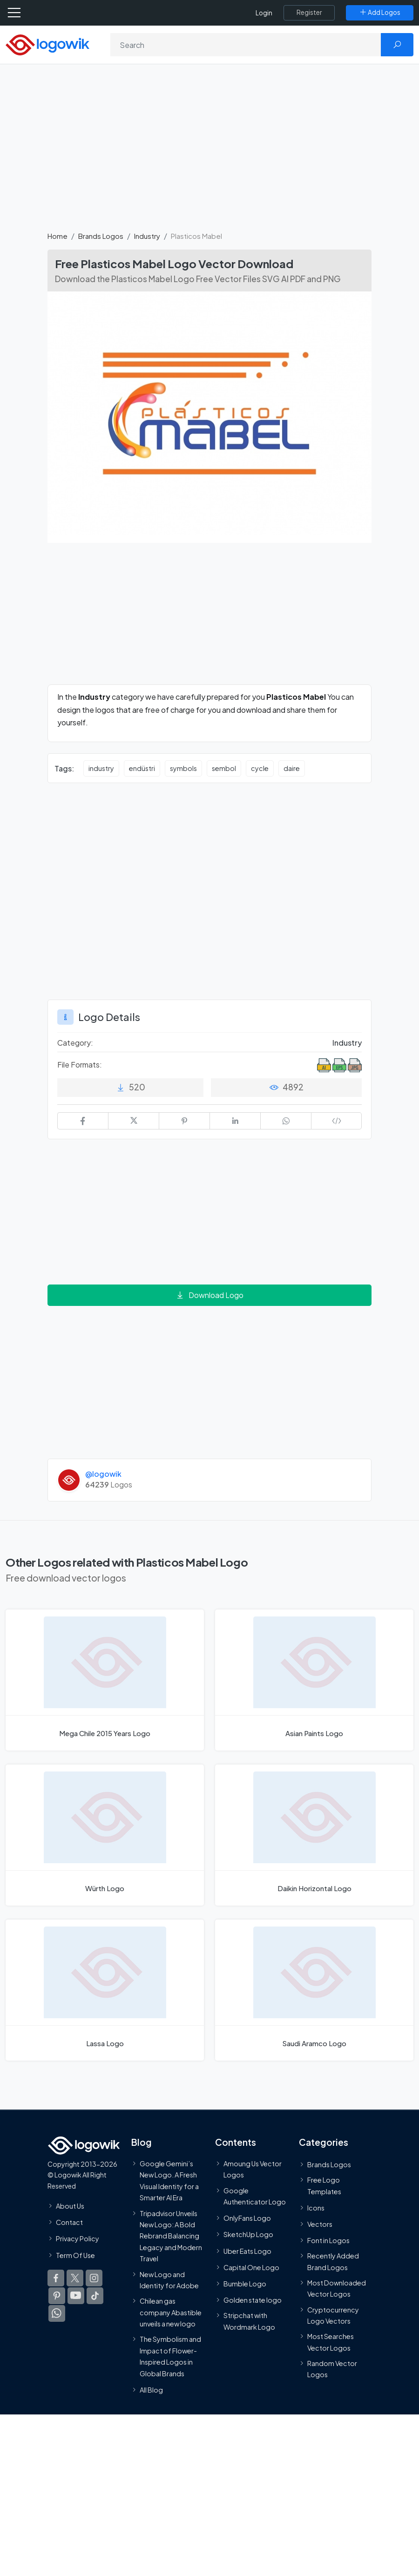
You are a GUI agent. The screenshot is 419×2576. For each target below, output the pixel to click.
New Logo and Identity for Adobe (169, 2280)
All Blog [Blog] (151, 2390)
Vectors (319, 2224)
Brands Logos (100, 235)
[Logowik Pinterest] (56, 2295)
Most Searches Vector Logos (330, 2342)
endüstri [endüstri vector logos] (142, 768)
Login (264, 13)
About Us (70, 2206)
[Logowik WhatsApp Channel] (56, 2313)
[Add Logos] (379, 12)
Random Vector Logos (332, 2369)
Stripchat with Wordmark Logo (249, 2321)
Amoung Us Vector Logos (252, 2169)
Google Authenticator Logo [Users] (254, 2196)
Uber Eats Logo (247, 2251)
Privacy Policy (77, 2239)
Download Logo (209, 1295)
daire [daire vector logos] (292, 768)
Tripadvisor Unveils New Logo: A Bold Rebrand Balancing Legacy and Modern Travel (171, 2236)
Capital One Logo (251, 2267)
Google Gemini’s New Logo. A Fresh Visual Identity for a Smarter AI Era (169, 2180)
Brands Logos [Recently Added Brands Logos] (329, 2164)
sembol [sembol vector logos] (224, 768)
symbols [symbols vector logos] (183, 768)
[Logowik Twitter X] (75, 2278)
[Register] (309, 12)
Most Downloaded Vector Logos (336, 2288)
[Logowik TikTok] (95, 2295)
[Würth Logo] (105, 1835)
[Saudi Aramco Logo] (314, 1990)
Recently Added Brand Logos (333, 2262)
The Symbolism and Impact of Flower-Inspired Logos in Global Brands (170, 2356)
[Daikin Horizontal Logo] (314, 1835)
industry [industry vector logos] (101, 768)
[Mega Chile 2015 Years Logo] (105, 1680)
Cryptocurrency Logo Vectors (333, 2315)
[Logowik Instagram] (94, 2278)
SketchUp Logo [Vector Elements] (248, 2235)
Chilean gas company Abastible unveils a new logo (171, 2312)
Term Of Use (75, 2255)
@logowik (103, 1474)
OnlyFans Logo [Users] (247, 2218)
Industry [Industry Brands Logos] (347, 1043)
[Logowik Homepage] (47, 44)
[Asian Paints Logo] (314, 1680)
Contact (69, 2222)
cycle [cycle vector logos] (260, 768)
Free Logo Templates (324, 2185)
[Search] (245, 44)
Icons (315, 2208)
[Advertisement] (209, 153)
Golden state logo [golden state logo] (252, 2300)
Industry (147, 235)
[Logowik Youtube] (76, 2295)
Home (57, 235)
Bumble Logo (244, 2283)
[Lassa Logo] (105, 1990)
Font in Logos (328, 2241)
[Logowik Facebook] (55, 2278)
